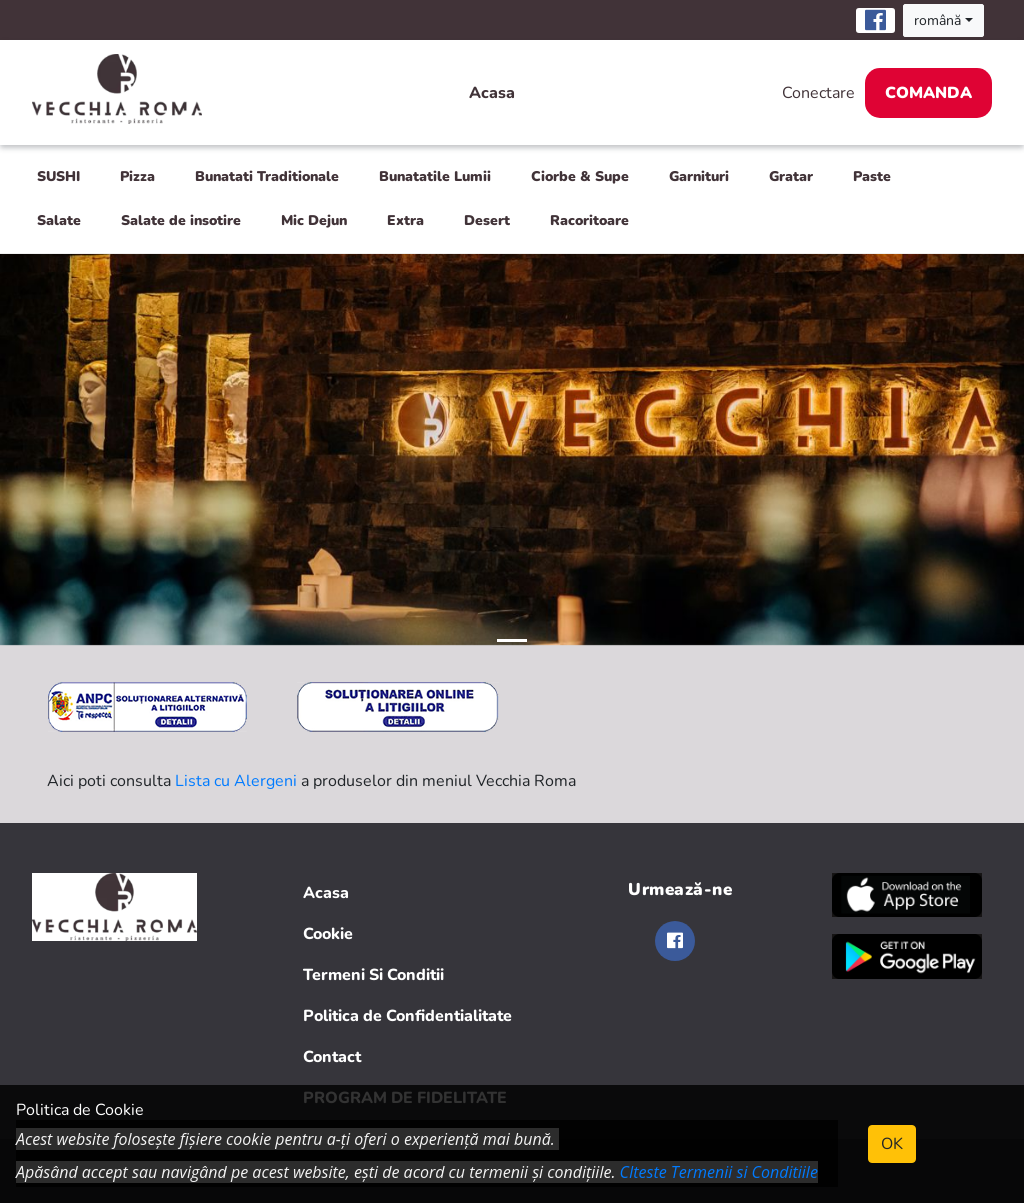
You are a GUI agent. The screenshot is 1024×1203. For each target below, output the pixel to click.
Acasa (492, 93)
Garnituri (699, 176)
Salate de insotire (181, 220)
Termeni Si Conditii (373, 975)
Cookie (328, 934)
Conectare (818, 93)
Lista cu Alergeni (236, 781)
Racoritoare (589, 220)
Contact (332, 1057)
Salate (59, 220)
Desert (487, 220)
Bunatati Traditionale (267, 176)
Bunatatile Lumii (435, 176)
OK (892, 1144)
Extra (405, 220)
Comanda (928, 93)
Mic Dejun (314, 220)
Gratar (791, 176)
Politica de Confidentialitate (407, 1016)
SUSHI (58, 176)
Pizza (137, 176)
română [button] (937, 20)
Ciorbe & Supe (580, 176)
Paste (872, 176)
